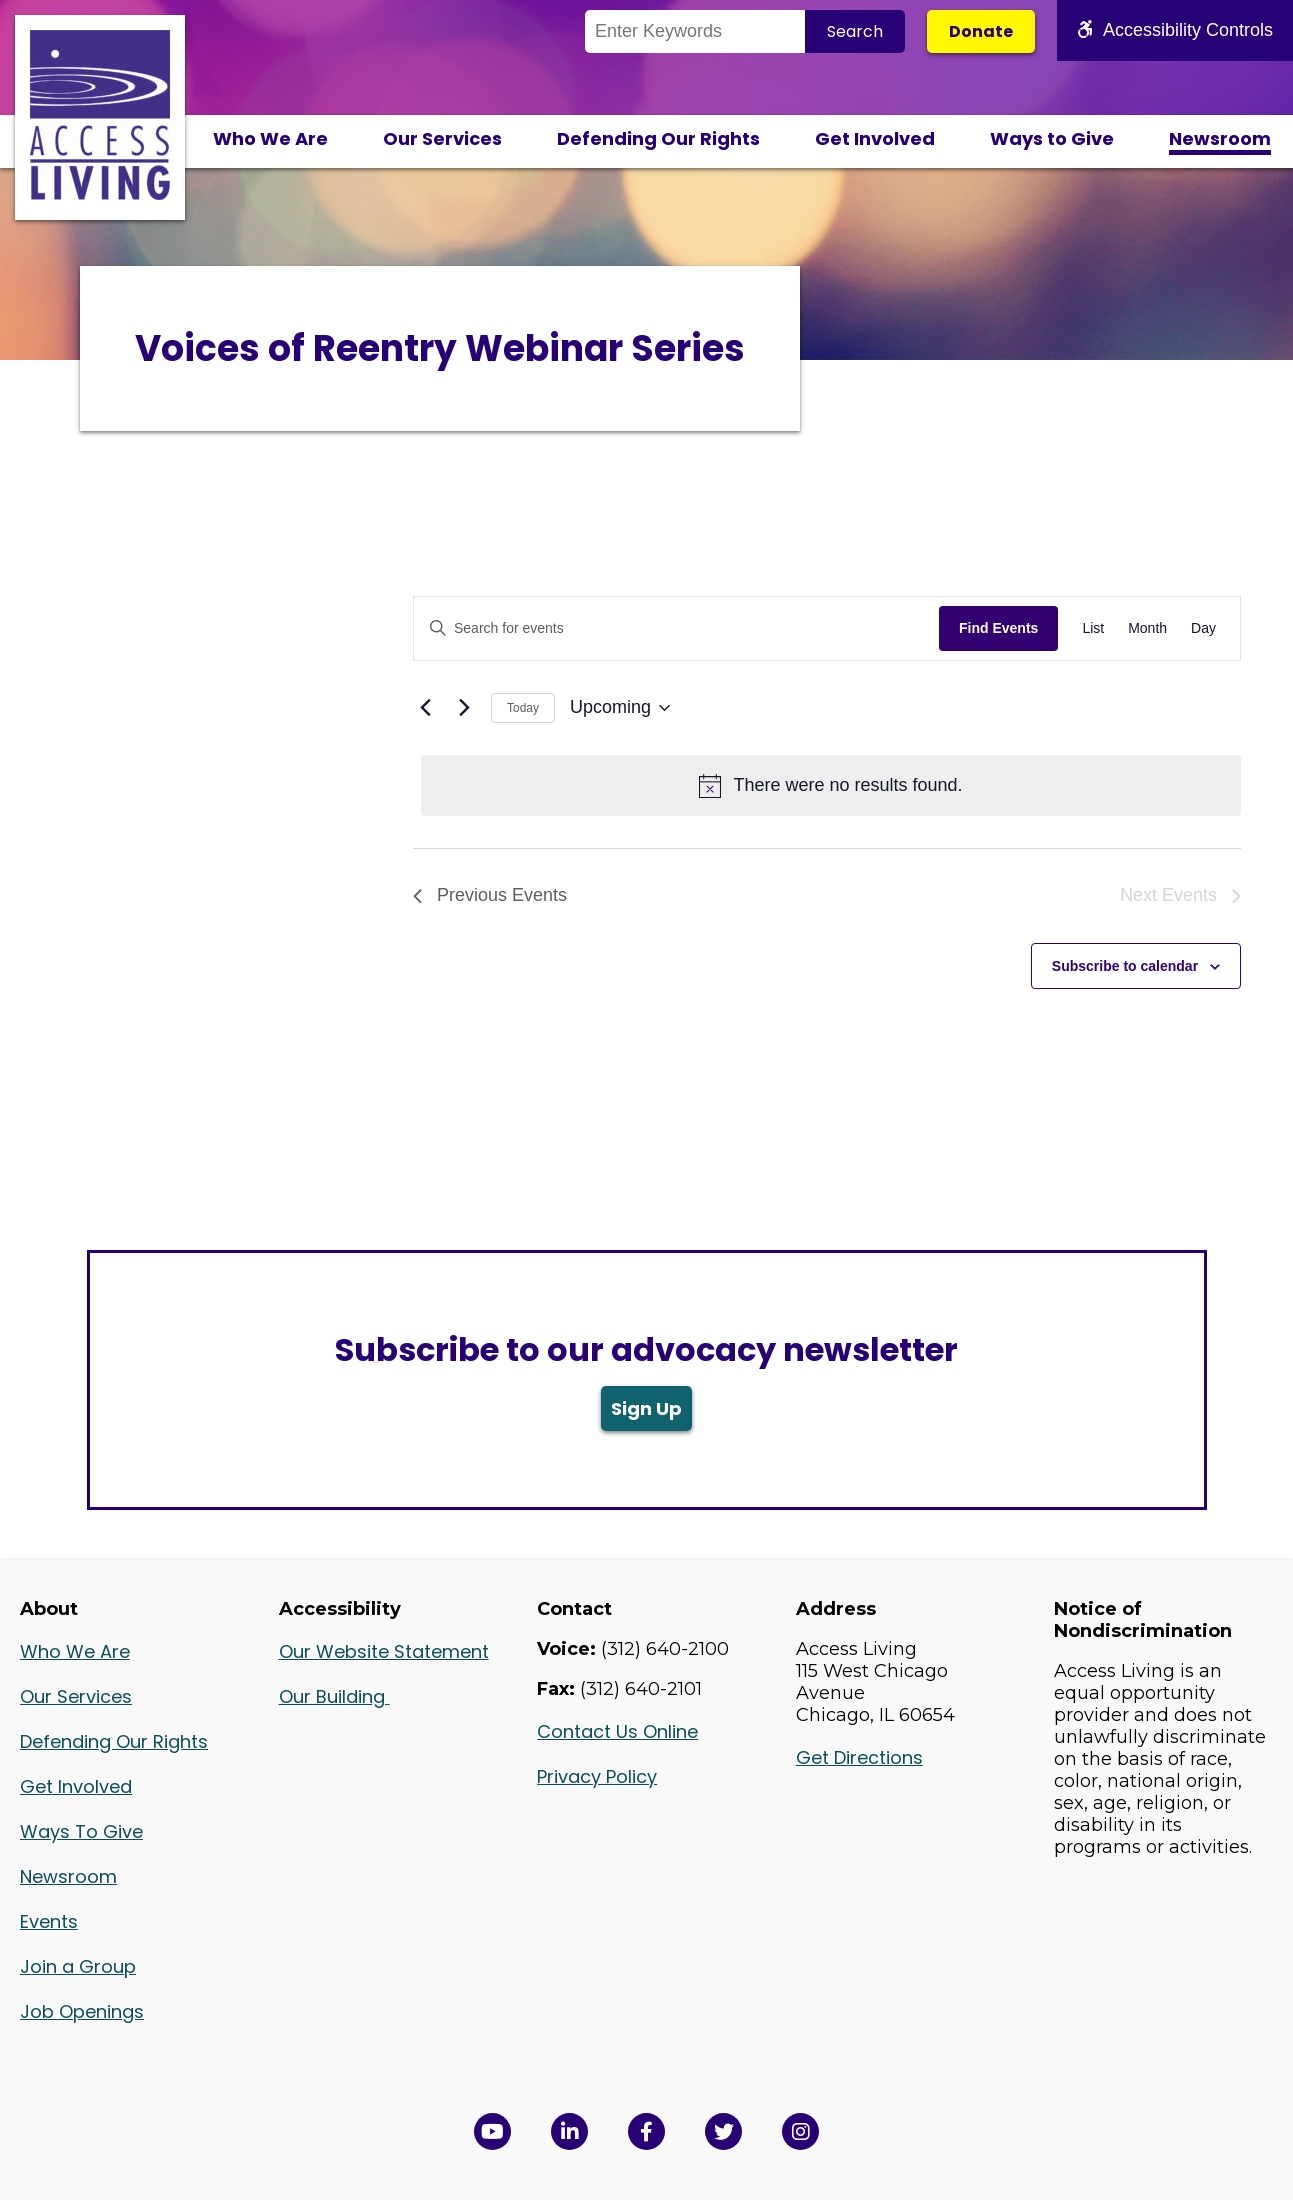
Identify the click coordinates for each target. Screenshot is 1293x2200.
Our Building (334, 1696)
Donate (981, 31)
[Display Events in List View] (1093, 628)
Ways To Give (81, 1831)
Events (49, 1921)
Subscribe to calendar (1125, 966)
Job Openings (82, 2011)
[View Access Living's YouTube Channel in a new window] (492, 2131)
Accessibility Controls (1175, 30)
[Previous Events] (425, 708)
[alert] (831, 785)
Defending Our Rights (658, 138)
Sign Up (646, 1408)
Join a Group (78, 1966)
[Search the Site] (695, 31)
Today (523, 708)
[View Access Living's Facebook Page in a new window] (646, 2131)
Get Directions (859, 1757)
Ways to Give (1052, 138)
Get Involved (875, 138)
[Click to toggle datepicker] (620, 708)
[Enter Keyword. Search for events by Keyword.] (676, 628)
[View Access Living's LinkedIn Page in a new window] (569, 2131)
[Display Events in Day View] (1203, 628)
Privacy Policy (597, 1776)
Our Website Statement (384, 1651)
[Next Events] (464, 708)
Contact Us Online (617, 1731)
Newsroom (1220, 138)
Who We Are (270, 138)
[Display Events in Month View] (1147, 628)
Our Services (442, 138)
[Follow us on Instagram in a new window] (800, 2131)
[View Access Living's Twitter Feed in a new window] (723, 2131)
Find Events (998, 628)
